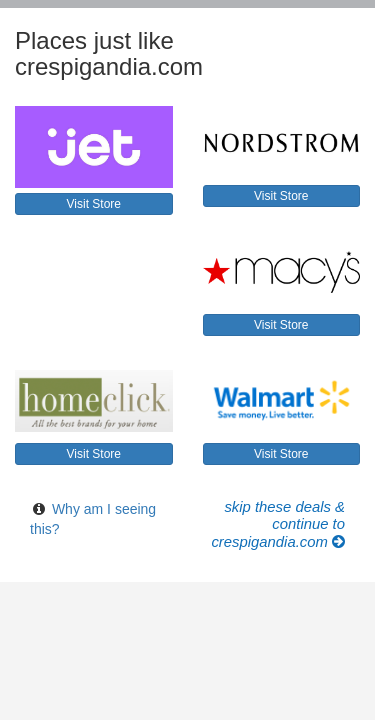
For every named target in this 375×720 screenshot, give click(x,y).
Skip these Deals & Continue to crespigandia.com (278, 524)
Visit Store (94, 204)
